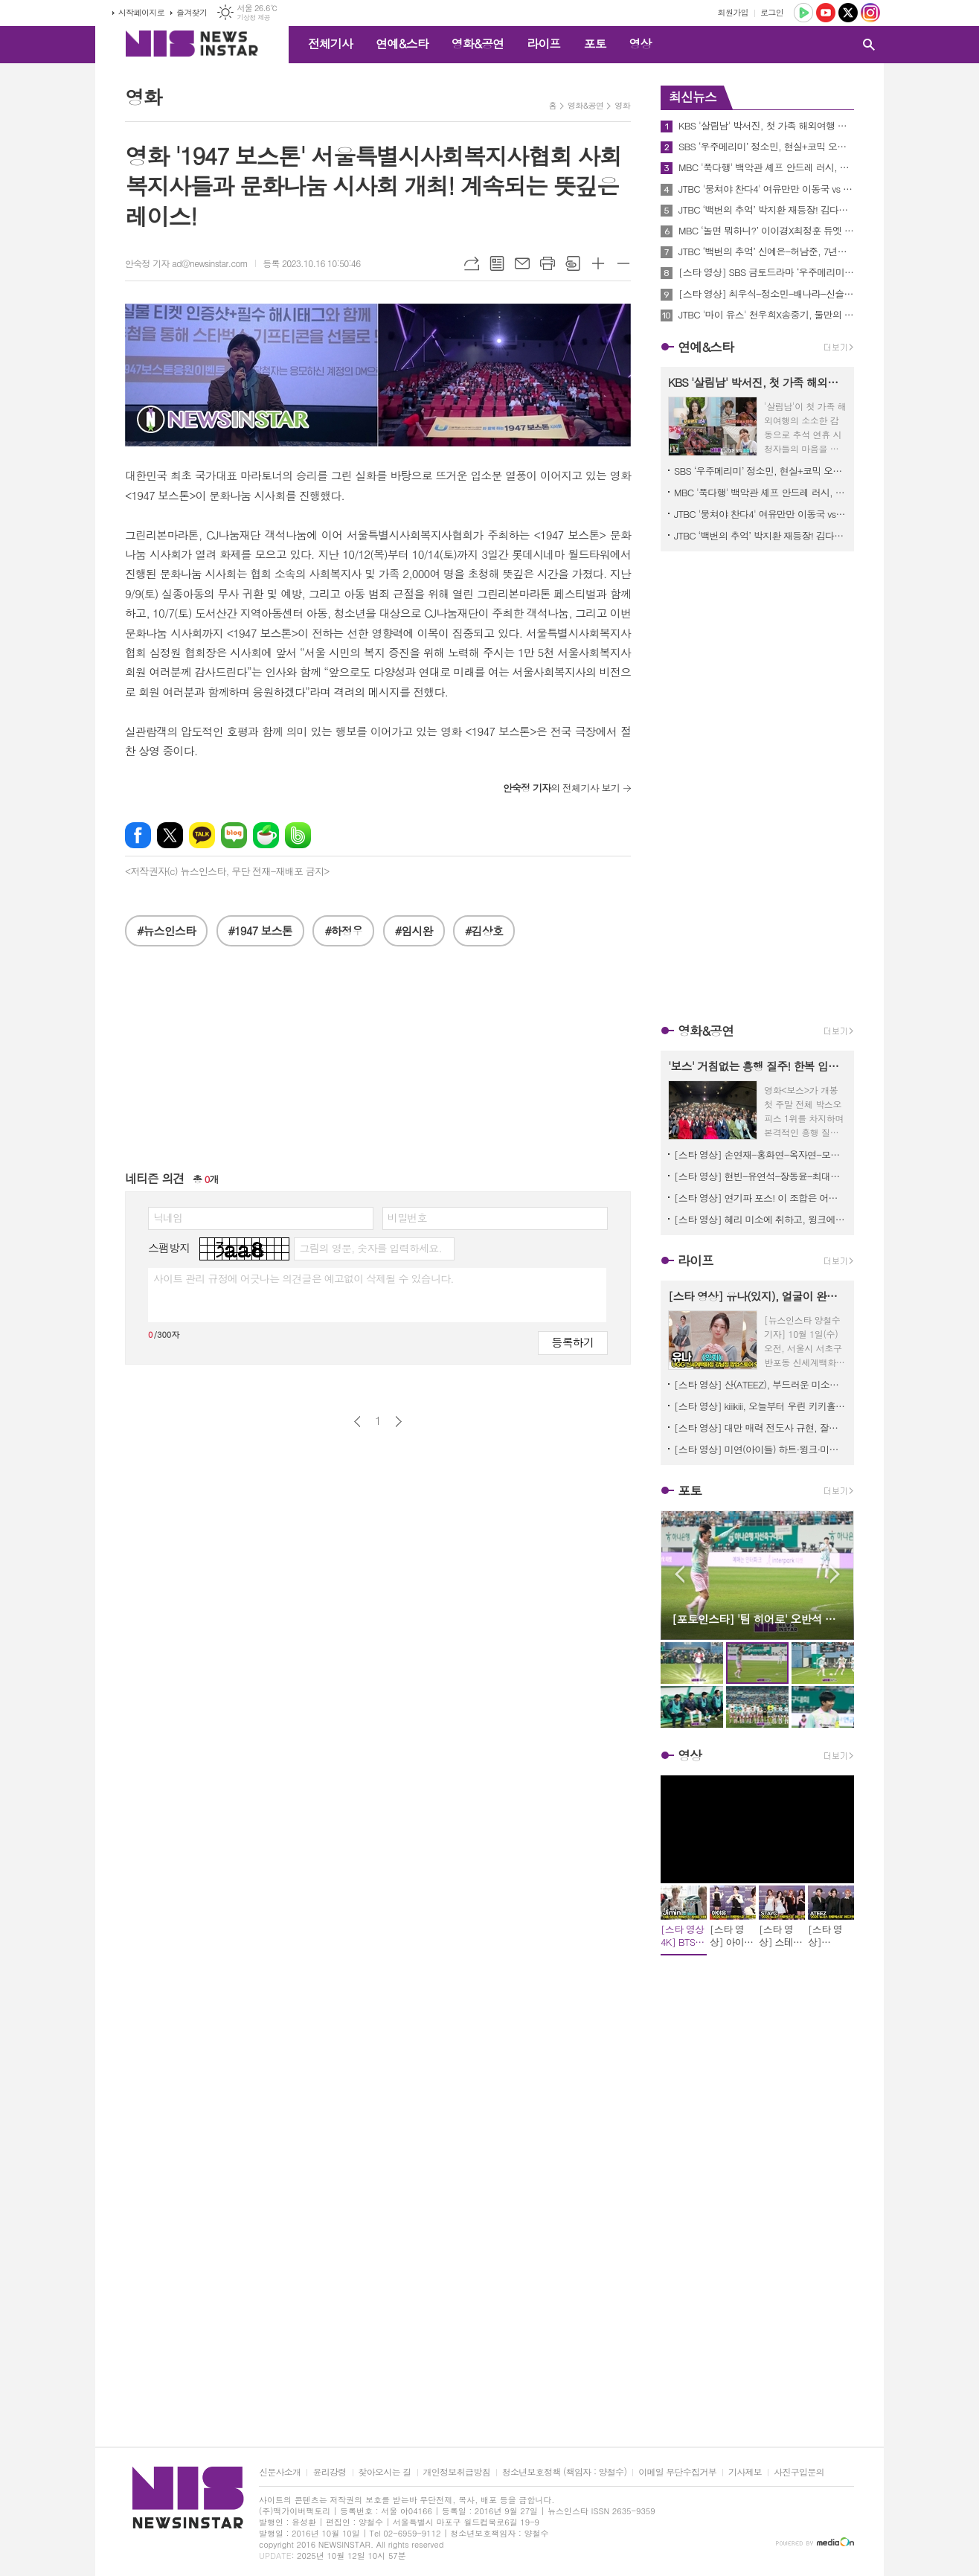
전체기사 (330, 43)
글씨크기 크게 (598, 263)
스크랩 (572, 263)
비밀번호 (407, 1217)
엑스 (170, 835)
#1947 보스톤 (260, 930)
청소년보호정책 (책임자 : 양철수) (564, 2472)
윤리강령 (329, 2472)
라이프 (543, 43)
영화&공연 (478, 43)
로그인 (771, 12)
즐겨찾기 (191, 12)
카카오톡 (202, 835)
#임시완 (414, 930)
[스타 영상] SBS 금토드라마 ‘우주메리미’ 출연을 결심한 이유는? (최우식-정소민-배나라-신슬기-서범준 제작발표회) (766, 272)
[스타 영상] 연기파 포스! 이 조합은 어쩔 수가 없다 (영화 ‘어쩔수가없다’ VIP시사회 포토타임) (760, 1198)
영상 (640, 43)
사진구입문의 (799, 2472)
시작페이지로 (141, 12)
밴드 (298, 835)
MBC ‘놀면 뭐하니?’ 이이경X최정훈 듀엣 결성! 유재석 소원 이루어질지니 (766, 230)
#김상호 (484, 930)
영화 (622, 105)
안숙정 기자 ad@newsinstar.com (186, 263)
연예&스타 (402, 43)
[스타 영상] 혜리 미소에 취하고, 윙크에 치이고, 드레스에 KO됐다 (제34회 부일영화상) (760, 1219)
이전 (357, 1421)
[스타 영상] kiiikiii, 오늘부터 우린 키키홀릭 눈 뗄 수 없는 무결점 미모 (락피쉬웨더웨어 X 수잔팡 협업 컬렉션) (760, 1406)
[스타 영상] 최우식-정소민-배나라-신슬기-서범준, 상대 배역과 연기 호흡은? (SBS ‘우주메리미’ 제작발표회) (766, 294)
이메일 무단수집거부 (677, 2472)
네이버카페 (266, 835)
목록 (497, 263)
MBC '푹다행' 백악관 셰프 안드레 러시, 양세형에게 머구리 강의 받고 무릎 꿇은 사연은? (766, 167)
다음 (398, 1421)
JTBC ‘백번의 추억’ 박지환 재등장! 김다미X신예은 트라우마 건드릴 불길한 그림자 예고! (766, 210)
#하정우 (343, 930)
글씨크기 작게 (623, 263)
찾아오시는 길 (385, 2472)
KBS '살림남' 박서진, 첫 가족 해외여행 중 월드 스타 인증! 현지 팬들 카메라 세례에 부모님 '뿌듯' (766, 125)
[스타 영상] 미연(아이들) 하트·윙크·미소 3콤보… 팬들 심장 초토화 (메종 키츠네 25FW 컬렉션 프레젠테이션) (760, 1449)
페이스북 (138, 835)
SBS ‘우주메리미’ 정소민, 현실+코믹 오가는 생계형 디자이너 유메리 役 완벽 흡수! (766, 146)
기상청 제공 (253, 17)
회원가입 (733, 12)
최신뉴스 (692, 97)
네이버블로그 (234, 835)
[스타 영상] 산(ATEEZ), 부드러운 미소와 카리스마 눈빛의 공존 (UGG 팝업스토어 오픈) (760, 1384)
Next (835, 1574)
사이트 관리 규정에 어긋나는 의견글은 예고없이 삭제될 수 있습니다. (303, 1278)
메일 (522, 263)
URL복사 (471, 263)
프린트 (547, 263)
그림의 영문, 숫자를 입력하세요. (370, 1248)
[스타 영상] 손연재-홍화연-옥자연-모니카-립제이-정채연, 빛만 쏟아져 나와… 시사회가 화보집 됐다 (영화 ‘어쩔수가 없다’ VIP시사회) (760, 1154)
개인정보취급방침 (456, 2472)
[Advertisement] (378, 1065)
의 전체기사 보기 (561, 788)
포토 (594, 43)
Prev (679, 1574)
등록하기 (573, 1342)
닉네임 (167, 1217)
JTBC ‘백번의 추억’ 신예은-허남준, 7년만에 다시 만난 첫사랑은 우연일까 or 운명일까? (766, 251)
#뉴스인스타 (166, 930)
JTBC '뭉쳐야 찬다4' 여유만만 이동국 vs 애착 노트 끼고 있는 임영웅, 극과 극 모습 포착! (766, 189)
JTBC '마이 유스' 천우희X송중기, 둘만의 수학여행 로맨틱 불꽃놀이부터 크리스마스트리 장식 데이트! (766, 314)
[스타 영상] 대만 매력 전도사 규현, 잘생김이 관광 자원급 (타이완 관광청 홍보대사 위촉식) (760, 1427)
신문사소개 (280, 2472)
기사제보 (745, 2472)
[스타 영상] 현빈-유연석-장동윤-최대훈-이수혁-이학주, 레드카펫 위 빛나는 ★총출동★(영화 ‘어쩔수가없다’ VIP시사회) (760, 1176)
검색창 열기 (869, 44)
